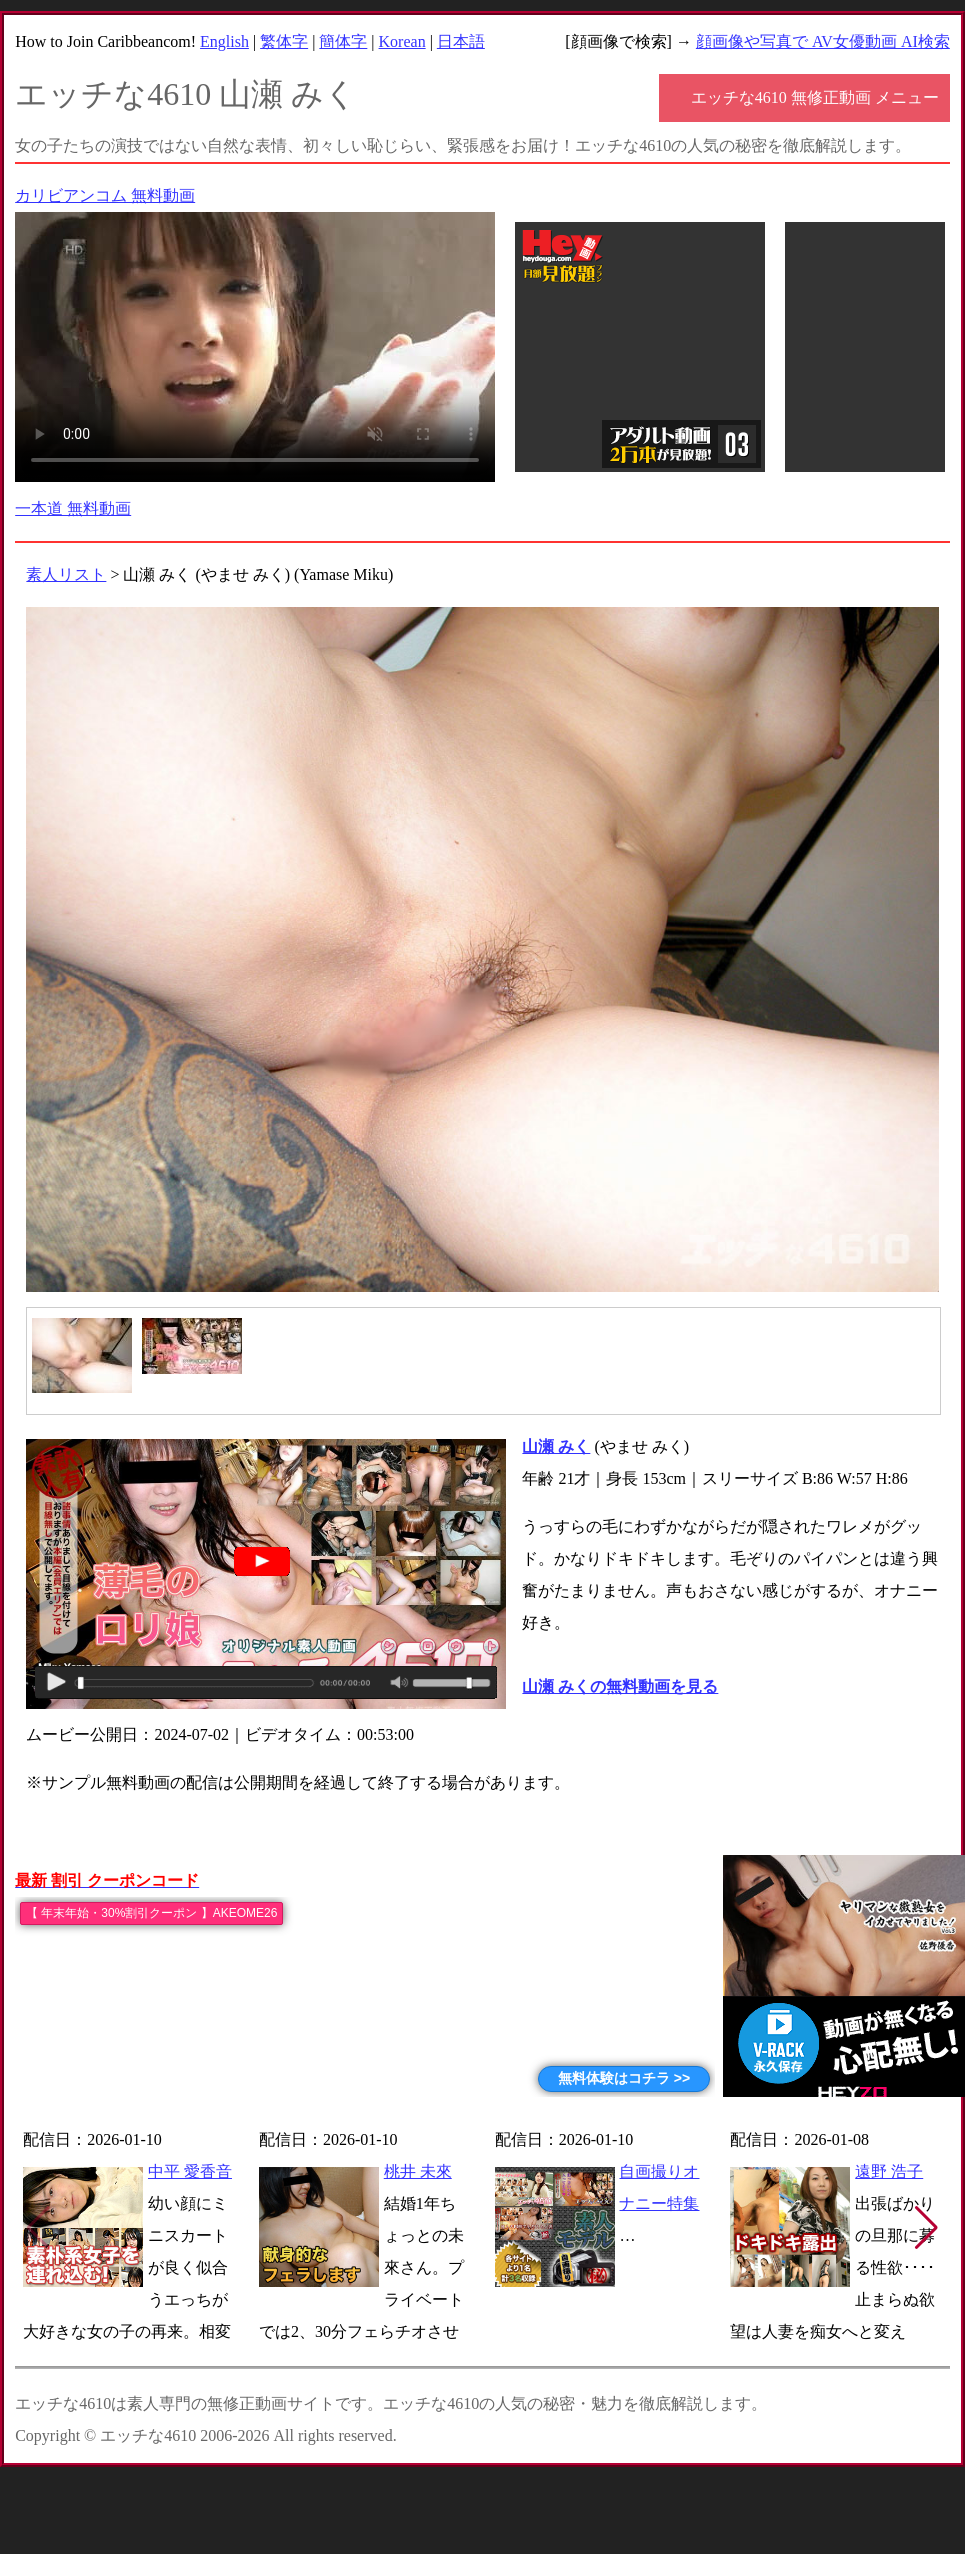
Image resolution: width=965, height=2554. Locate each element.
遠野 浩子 (889, 2171)
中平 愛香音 (190, 2171)
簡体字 (343, 41)
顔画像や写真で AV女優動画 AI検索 (823, 41)
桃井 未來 (418, 2171)
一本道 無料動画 (73, 508)
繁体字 (284, 41)
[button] (926, 2228)
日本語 (461, 41)
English (224, 41)
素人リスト (66, 574)
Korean (402, 41)
